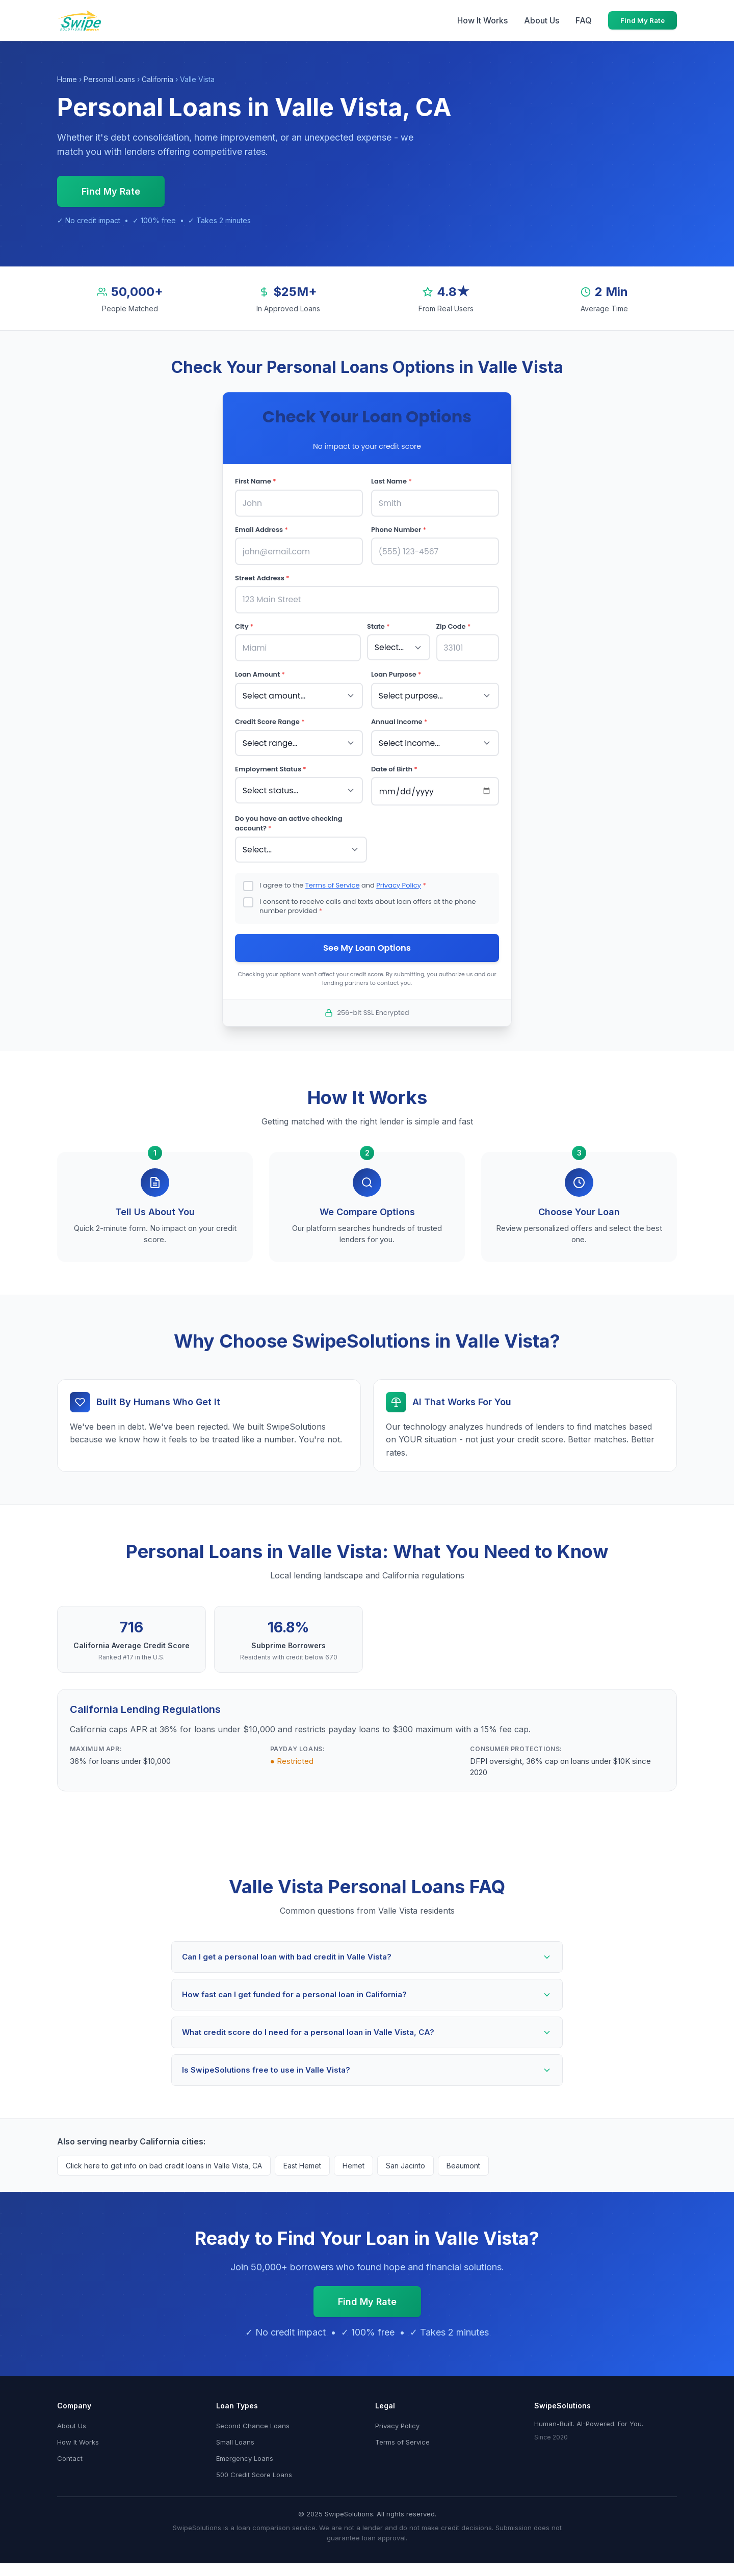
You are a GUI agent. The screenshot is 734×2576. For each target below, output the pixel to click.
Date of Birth (394, 762)
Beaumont (463, 2158)
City (244, 623)
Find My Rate (642, 20)
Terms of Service (332, 876)
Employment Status (270, 762)
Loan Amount (260, 670)
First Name (255, 481)
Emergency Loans (244, 2451)
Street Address (262, 575)
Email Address (261, 528)
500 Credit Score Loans (254, 2467)
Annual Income (399, 716)
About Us (541, 20)
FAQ (583, 20)
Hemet (353, 2158)
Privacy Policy (398, 876)
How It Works (482, 20)
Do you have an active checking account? (288, 815)
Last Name (391, 481)
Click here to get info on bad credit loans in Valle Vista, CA (164, 2158)
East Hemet (302, 2158)
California (157, 79)
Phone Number (398, 528)
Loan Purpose (396, 670)
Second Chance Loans (253, 2418)
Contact (70, 2451)
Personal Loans (109, 79)
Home (67, 79)
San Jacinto (405, 2158)
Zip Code (453, 623)
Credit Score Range (270, 716)
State (378, 623)
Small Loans (235, 2434)
